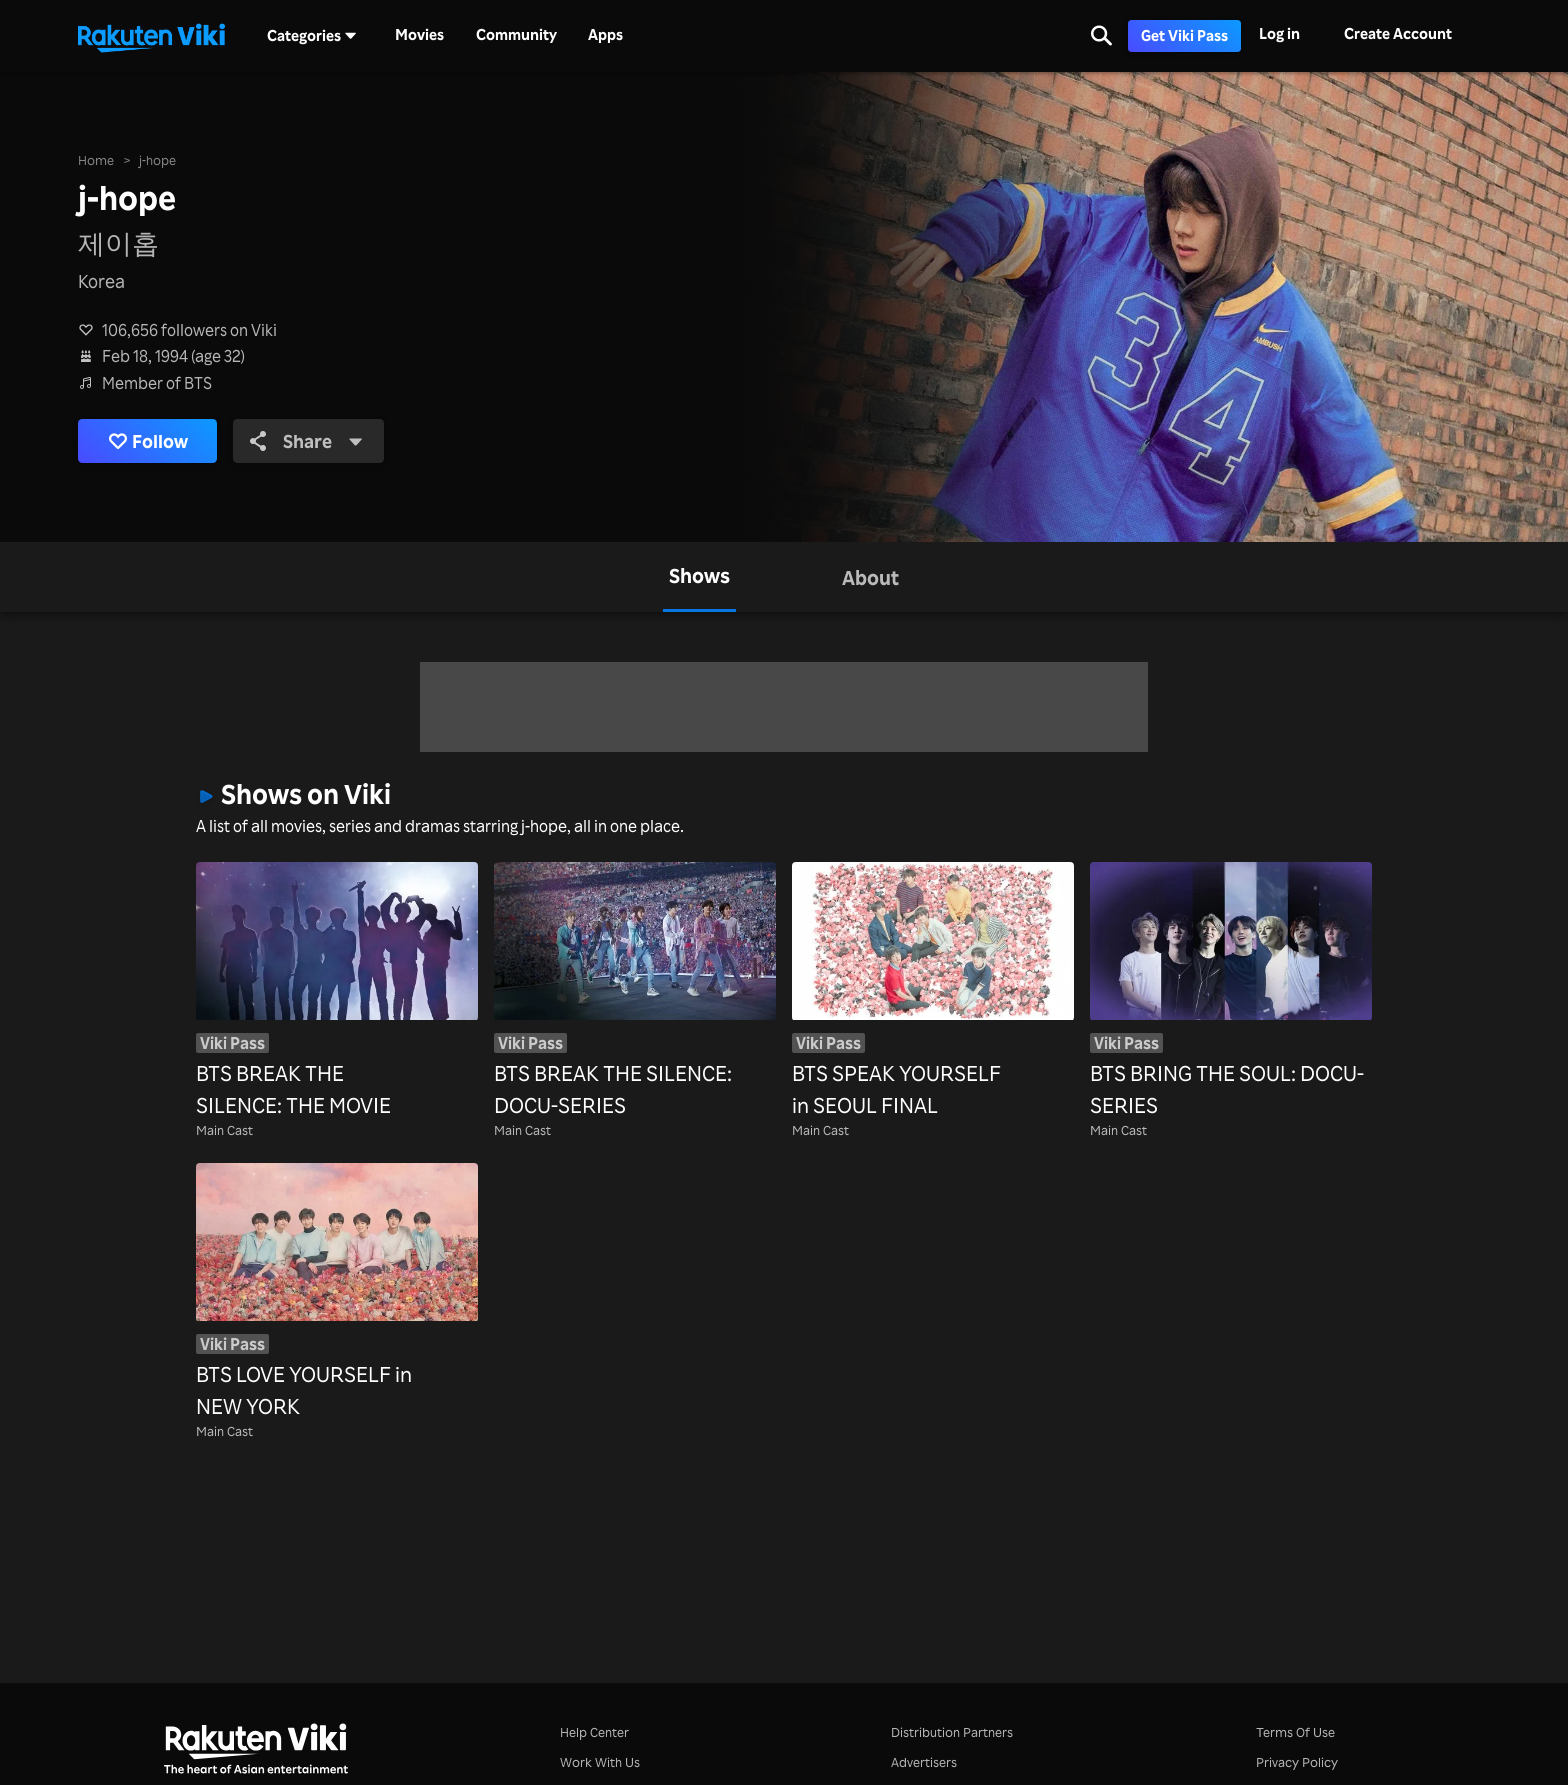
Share (306, 441)
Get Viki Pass (1184, 35)
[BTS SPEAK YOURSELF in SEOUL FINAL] (933, 991)
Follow (148, 441)
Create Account (1398, 33)
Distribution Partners (952, 1731)
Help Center (594, 1731)
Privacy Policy (1297, 1761)
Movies (419, 35)
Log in (1279, 33)
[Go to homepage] (151, 36)
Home (96, 159)
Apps (605, 35)
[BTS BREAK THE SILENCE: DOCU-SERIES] (635, 991)
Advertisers (924, 1761)
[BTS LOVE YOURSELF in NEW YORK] (337, 1292)
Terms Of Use (1295, 1731)
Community (516, 35)
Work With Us (600, 1761)
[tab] (699, 577)
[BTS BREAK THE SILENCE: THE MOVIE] (337, 991)
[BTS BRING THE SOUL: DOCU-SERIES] (1231, 991)
